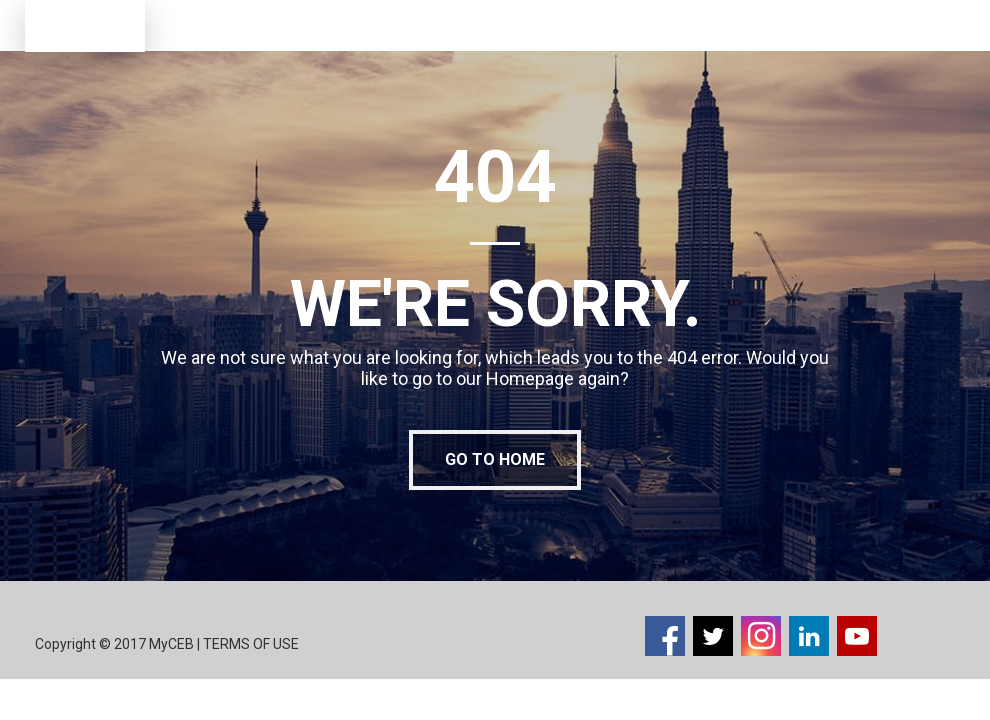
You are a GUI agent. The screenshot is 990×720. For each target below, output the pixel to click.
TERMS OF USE (252, 644)
